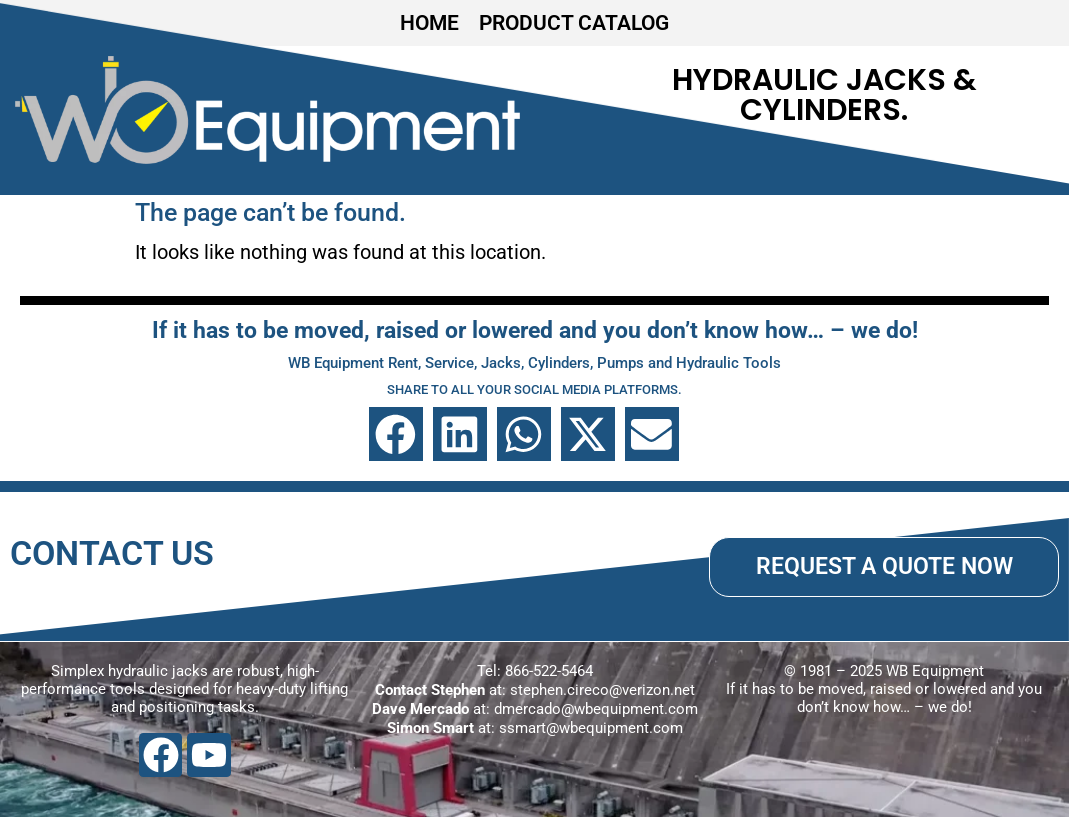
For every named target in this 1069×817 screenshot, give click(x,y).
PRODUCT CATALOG (574, 23)
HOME (429, 23)
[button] (396, 434)
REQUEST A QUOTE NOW (884, 566)
